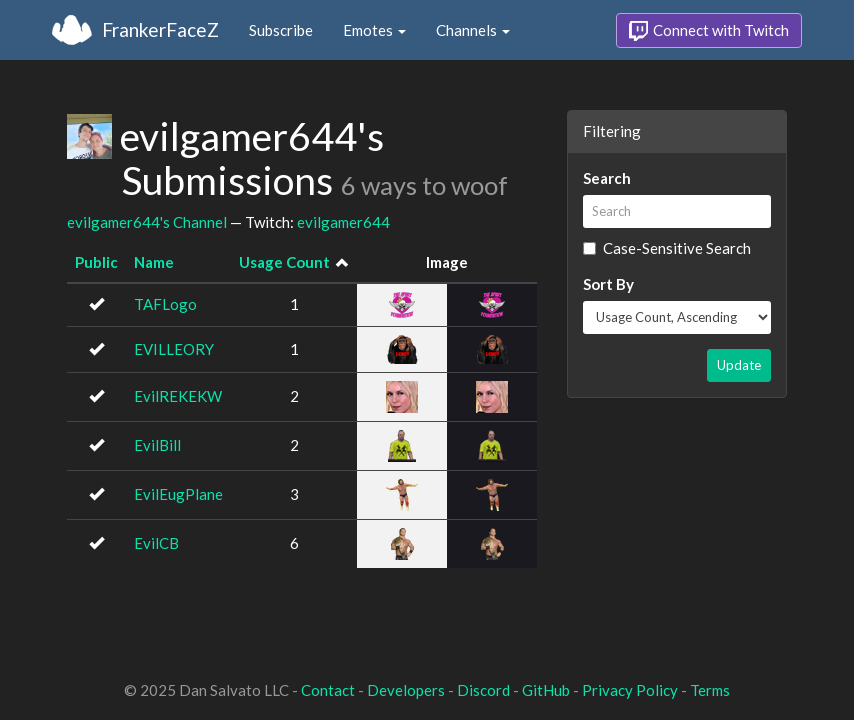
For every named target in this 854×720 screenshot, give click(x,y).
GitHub (546, 690)
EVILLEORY (174, 349)
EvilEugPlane (178, 494)
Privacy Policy (630, 690)
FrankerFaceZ (160, 29)
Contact (328, 690)
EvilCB (156, 543)
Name (154, 262)
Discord (483, 690)
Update (739, 365)
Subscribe (281, 30)
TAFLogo (165, 304)
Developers (406, 690)
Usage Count (284, 262)
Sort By (608, 284)
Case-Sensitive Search (667, 248)
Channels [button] (473, 30)
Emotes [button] (374, 30)
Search (607, 178)
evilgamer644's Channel (147, 222)
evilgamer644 (343, 222)
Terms (710, 690)
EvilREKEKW (178, 396)
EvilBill (157, 445)
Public (96, 262)
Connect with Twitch (709, 31)
